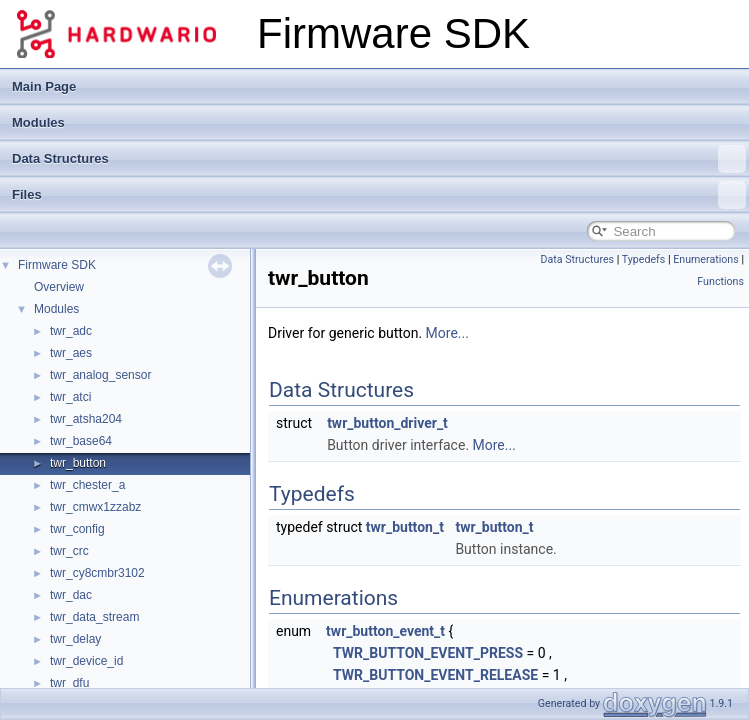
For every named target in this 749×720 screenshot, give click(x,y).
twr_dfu (69, 683)
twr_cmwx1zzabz (95, 507)
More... (447, 333)
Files (379, 195)
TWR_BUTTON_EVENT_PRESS (428, 653)
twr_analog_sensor (100, 375)
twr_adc (71, 331)
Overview (59, 287)
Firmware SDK (57, 265)
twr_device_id (86, 661)
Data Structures (379, 159)
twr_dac (71, 595)
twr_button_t (405, 527)
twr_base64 (81, 441)
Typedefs (644, 259)
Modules (38, 122)
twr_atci (70, 397)
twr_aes (71, 353)
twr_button (78, 463)
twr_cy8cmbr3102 (97, 573)
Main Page (44, 86)
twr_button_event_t (385, 631)
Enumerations (706, 259)
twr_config (77, 529)
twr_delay (75, 639)
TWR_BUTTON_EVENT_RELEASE (435, 675)
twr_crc (69, 551)
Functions (720, 281)
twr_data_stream (94, 617)
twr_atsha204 (86, 419)
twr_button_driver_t (387, 423)
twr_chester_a (87, 485)
